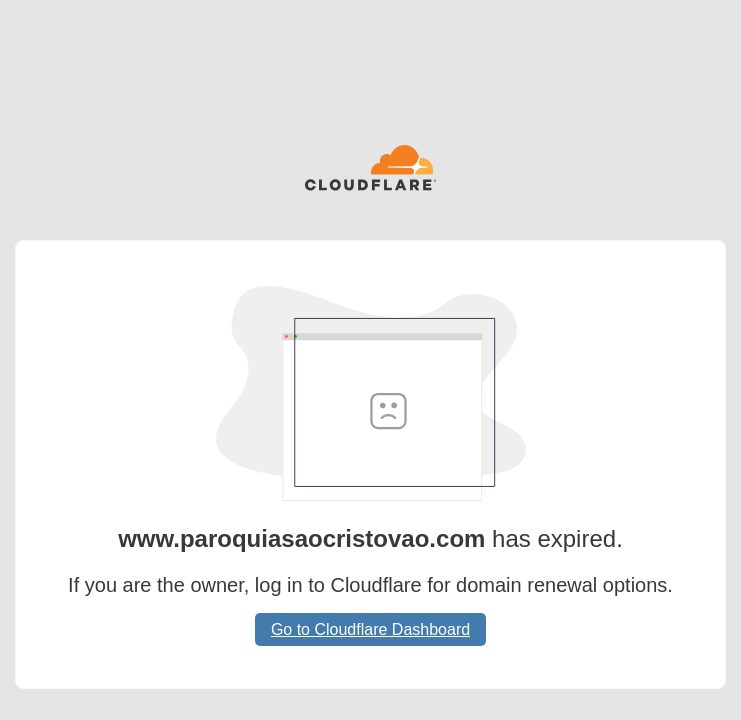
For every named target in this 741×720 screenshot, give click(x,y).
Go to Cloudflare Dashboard (370, 629)
